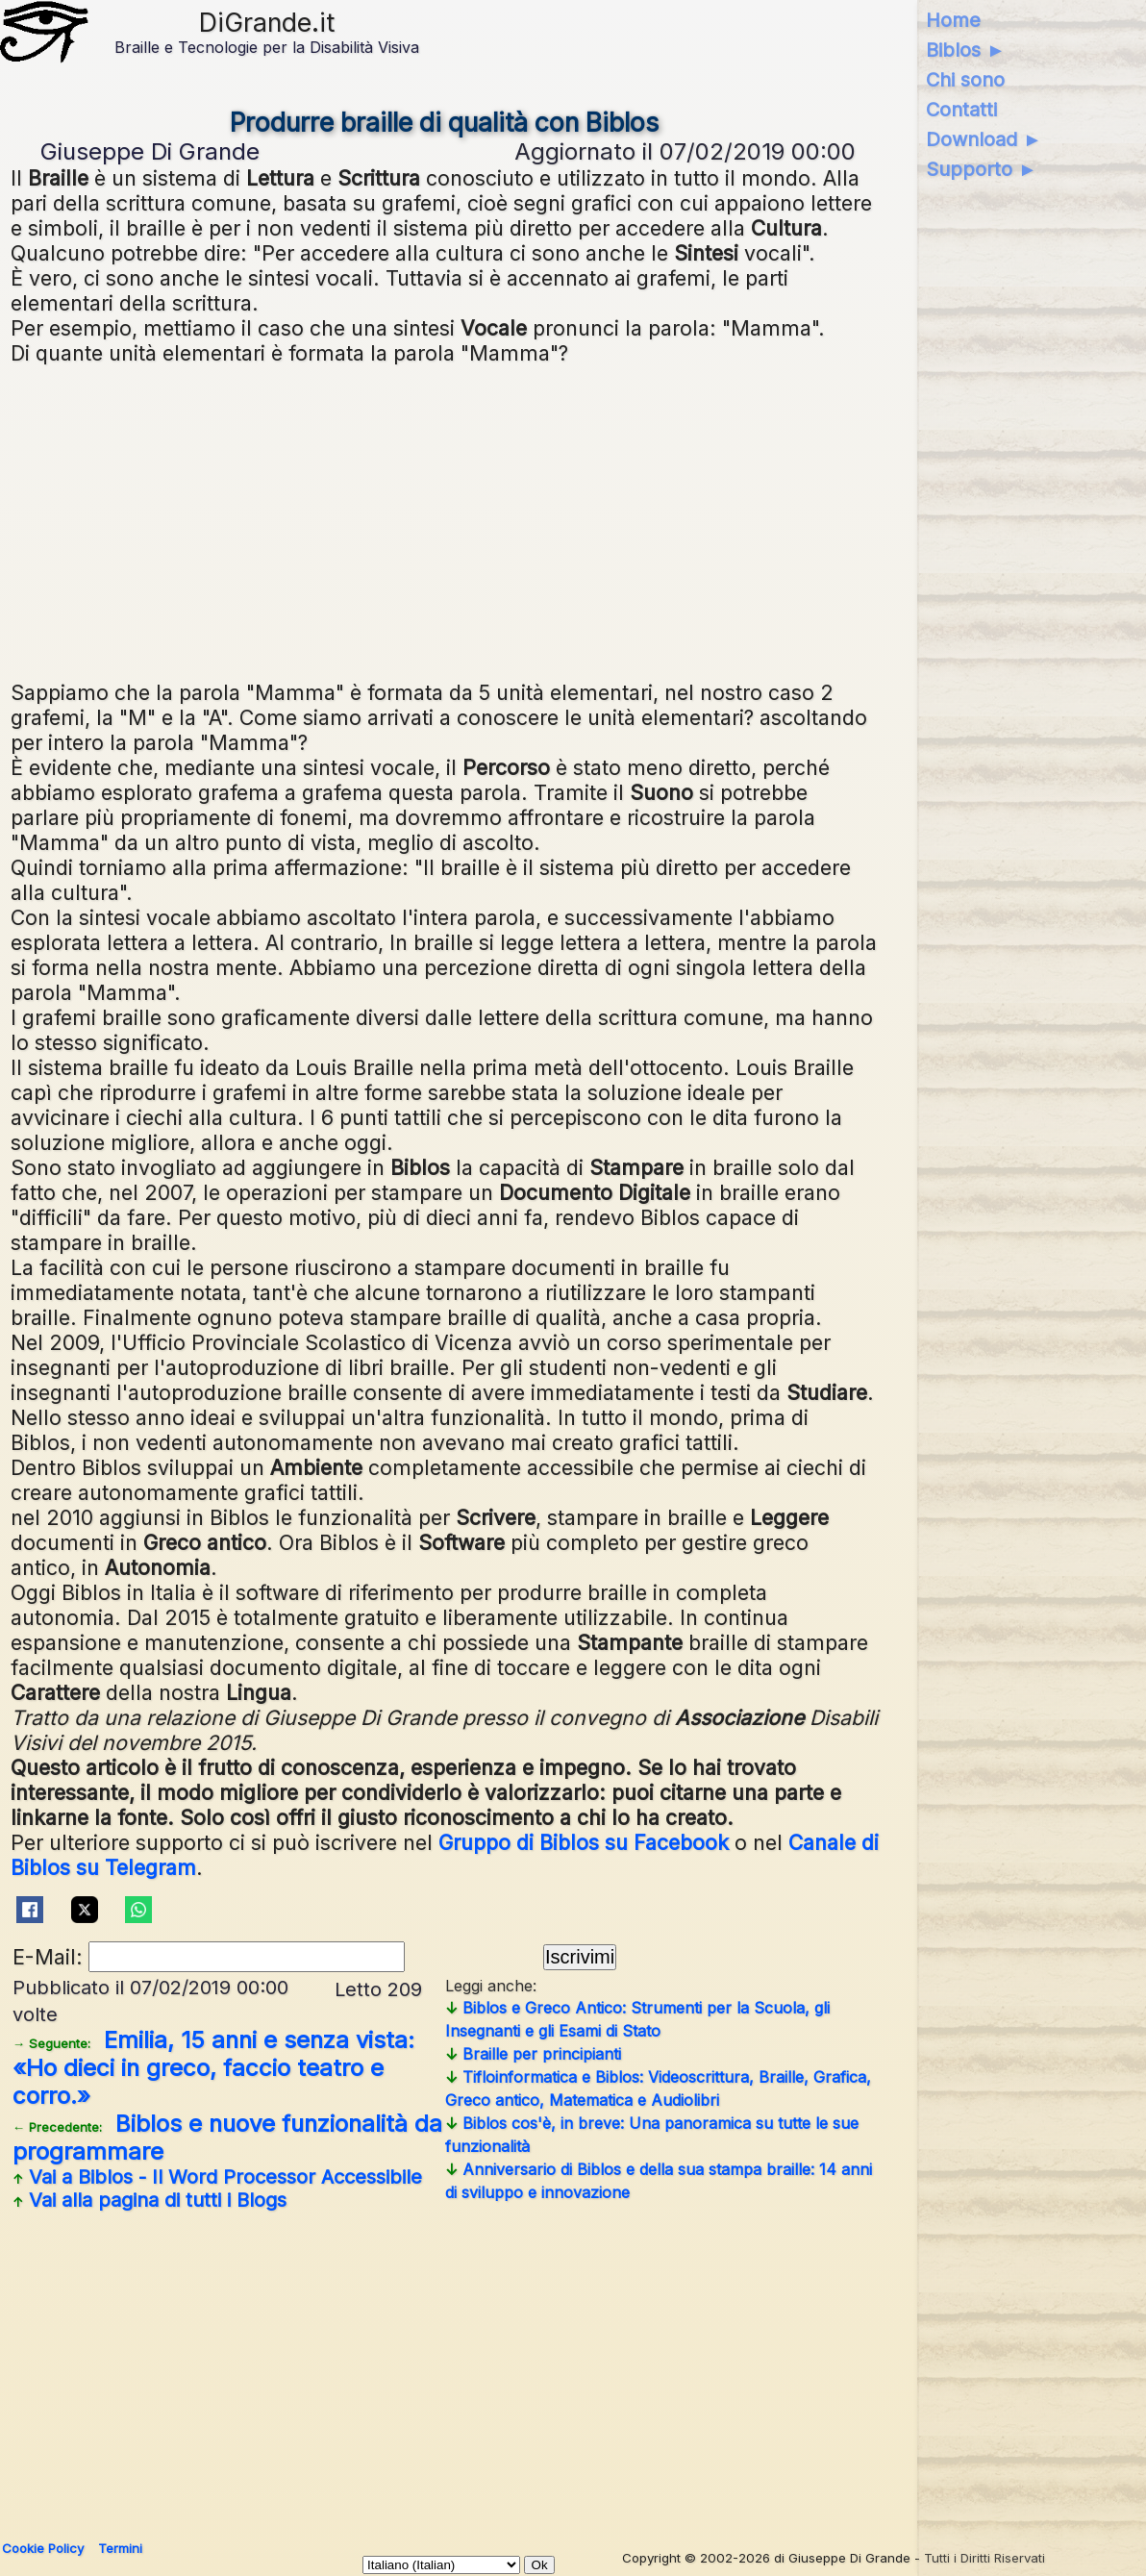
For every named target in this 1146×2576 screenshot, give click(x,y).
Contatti (961, 109)
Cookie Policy (43, 2548)
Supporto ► (981, 169)
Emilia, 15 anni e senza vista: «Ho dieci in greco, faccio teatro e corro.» (213, 2068)
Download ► (984, 139)
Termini (120, 2548)
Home (953, 20)
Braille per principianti (533, 2053)
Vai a (217, 2176)
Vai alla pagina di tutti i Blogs (149, 2200)
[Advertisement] (445, 520)
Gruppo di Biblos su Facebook (583, 1842)
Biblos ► (966, 50)
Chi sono (965, 79)
